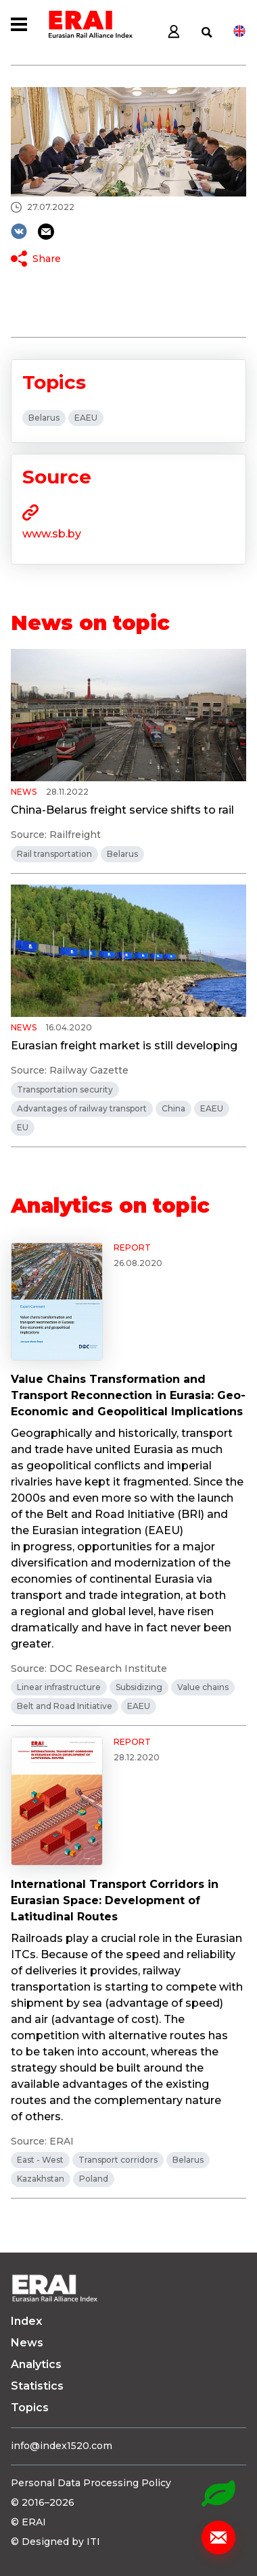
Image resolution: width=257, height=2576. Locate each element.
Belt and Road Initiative (64, 1706)
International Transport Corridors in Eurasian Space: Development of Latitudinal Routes (114, 1900)
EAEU (85, 418)
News (27, 2342)
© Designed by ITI (55, 2541)
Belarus (44, 418)
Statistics (37, 2386)
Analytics (36, 2364)
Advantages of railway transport (82, 1108)
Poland (93, 2179)
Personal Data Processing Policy (91, 2483)
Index (26, 2321)
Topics (30, 2407)
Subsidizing (139, 1687)
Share (46, 259)
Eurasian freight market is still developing (124, 1045)
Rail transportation (54, 854)
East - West (40, 2160)
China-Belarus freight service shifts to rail (122, 810)
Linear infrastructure (59, 1687)
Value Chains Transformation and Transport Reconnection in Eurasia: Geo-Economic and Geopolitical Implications (128, 1395)
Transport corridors (118, 2160)
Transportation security (65, 1089)
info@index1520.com (61, 2446)
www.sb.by (51, 533)
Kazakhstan (40, 2179)
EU (22, 1127)
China (173, 1108)
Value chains (203, 1687)
